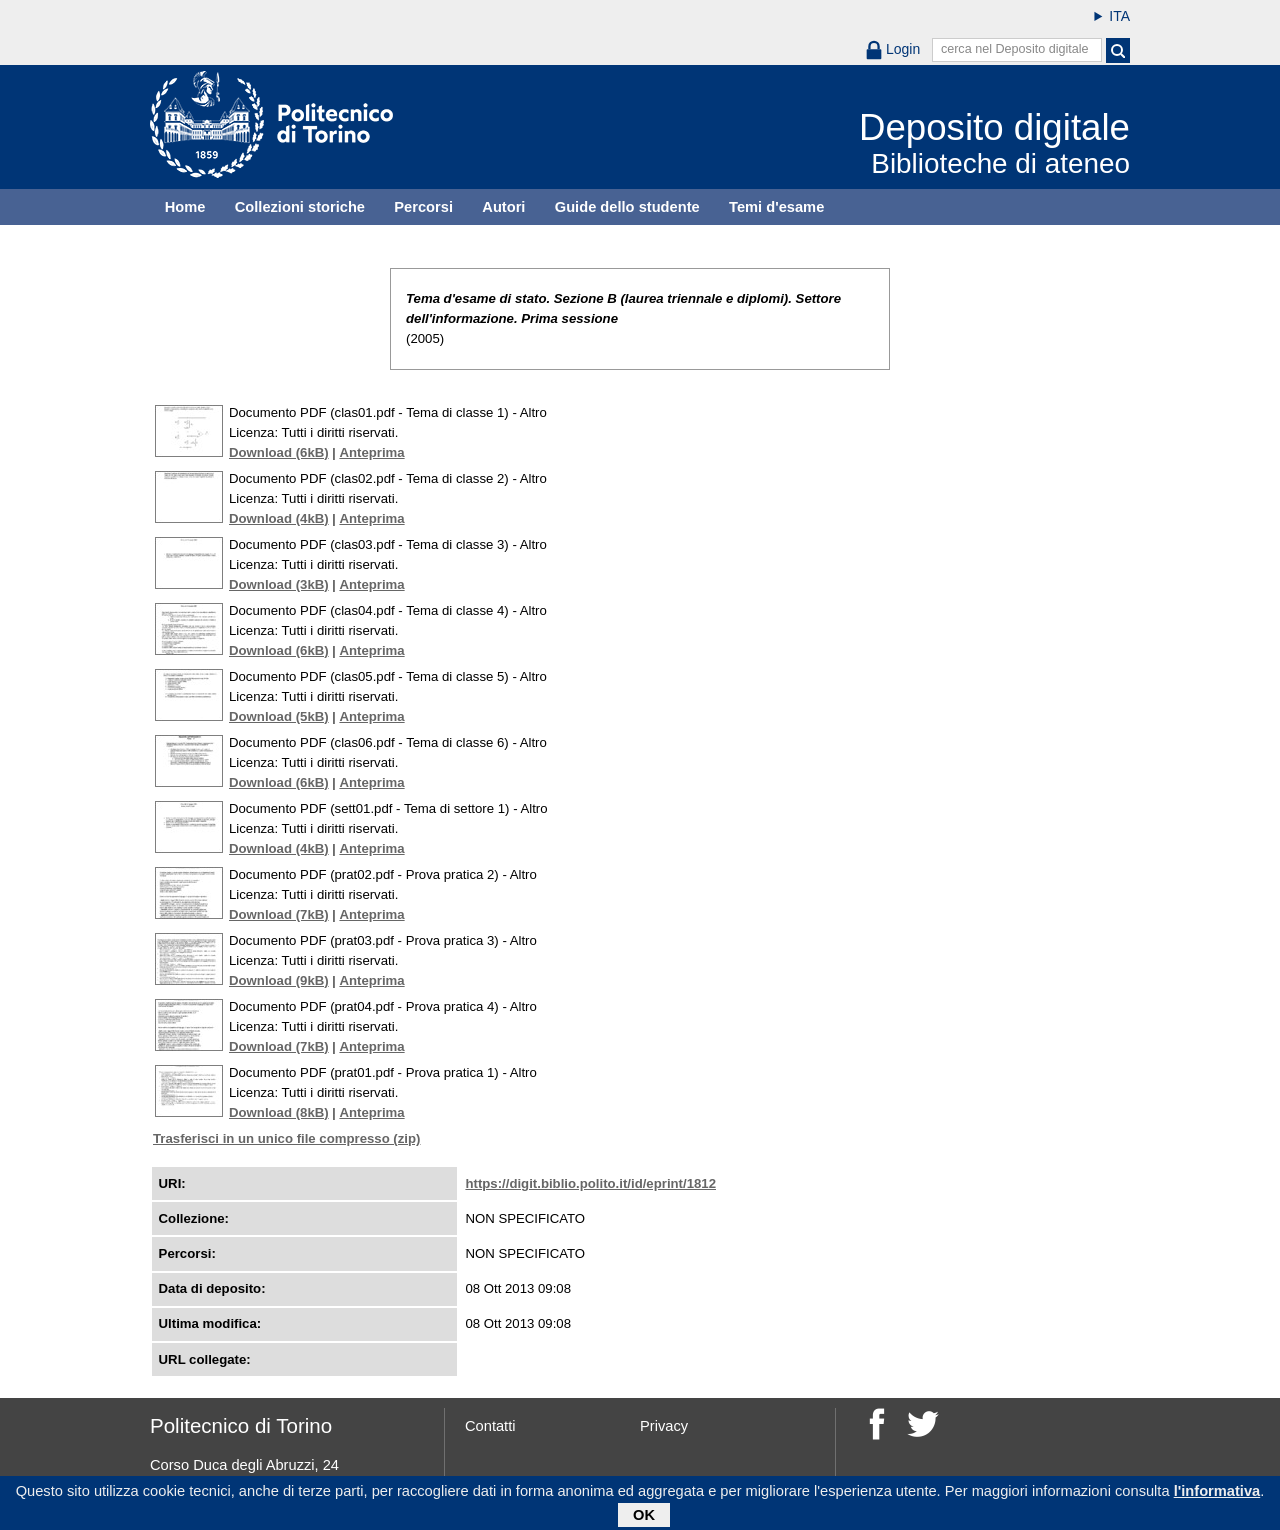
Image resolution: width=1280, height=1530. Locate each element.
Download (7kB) (279, 914)
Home (185, 207)
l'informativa (1217, 1494)
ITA (1119, 16)
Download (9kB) (279, 980)
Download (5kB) (279, 716)
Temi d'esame (776, 207)
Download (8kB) (279, 1112)
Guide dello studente (627, 207)
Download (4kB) (279, 518)
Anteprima (371, 452)
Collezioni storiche (300, 207)
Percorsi (423, 207)
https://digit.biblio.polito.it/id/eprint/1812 (590, 1183)
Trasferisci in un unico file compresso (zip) (286, 1138)
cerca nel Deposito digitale (1015, 49)
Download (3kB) (279, 584)
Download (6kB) (279, 452)
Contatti (490, 1426)
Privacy (664, 1426)
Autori (503, 207)
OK (644, 1518)
